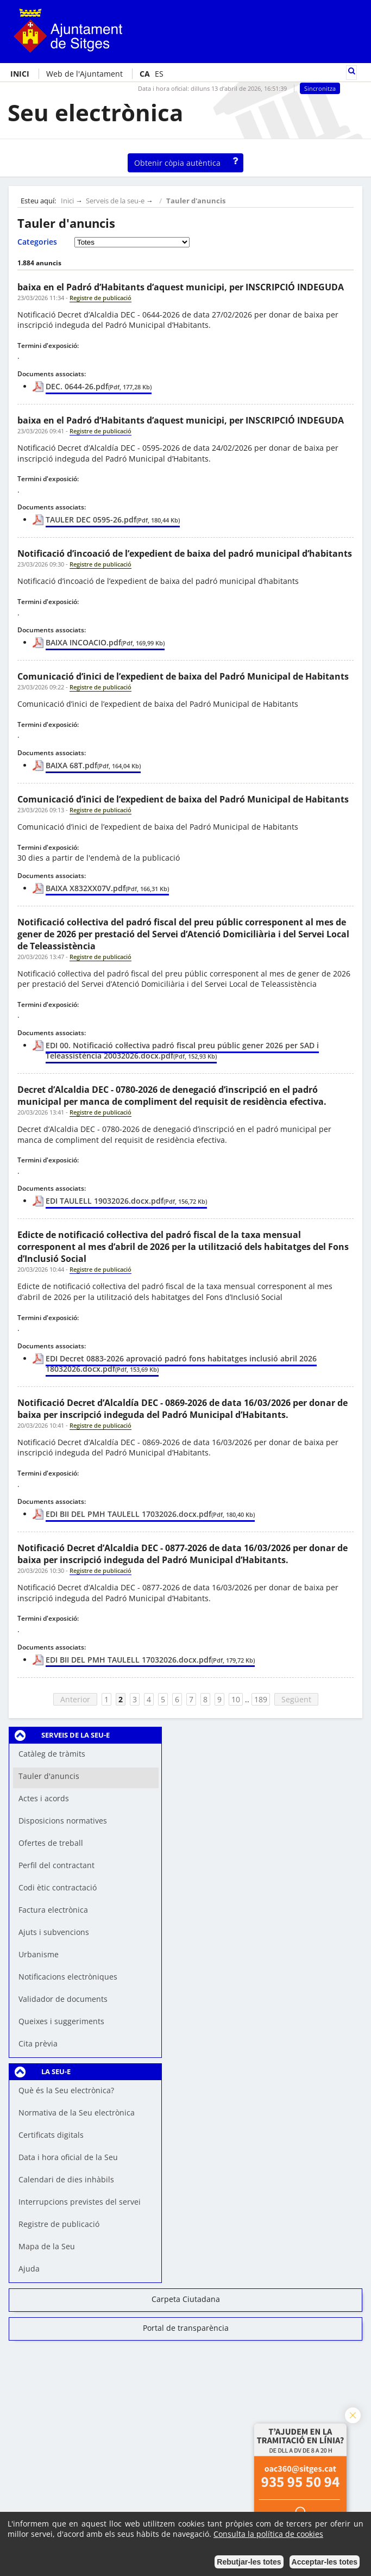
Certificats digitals (51, 2135)
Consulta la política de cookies (268, 2534)
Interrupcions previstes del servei (79, 2202)
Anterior (75, 1699)
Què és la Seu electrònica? (66, 2090)
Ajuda (29, 2268)
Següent (296, 1699)
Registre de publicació (58, 2224)
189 (260, 1699)
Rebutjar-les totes (249, 2562)
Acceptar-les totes (324, 2562)
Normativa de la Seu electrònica (76, 2112)
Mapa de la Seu (46, 2246)
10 (235, 1699)
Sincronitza (320, 88)
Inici (67, 201)
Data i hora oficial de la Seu (68, 2157)
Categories (37, 242)
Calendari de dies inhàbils (66, 2179)
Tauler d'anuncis (195, 201)
